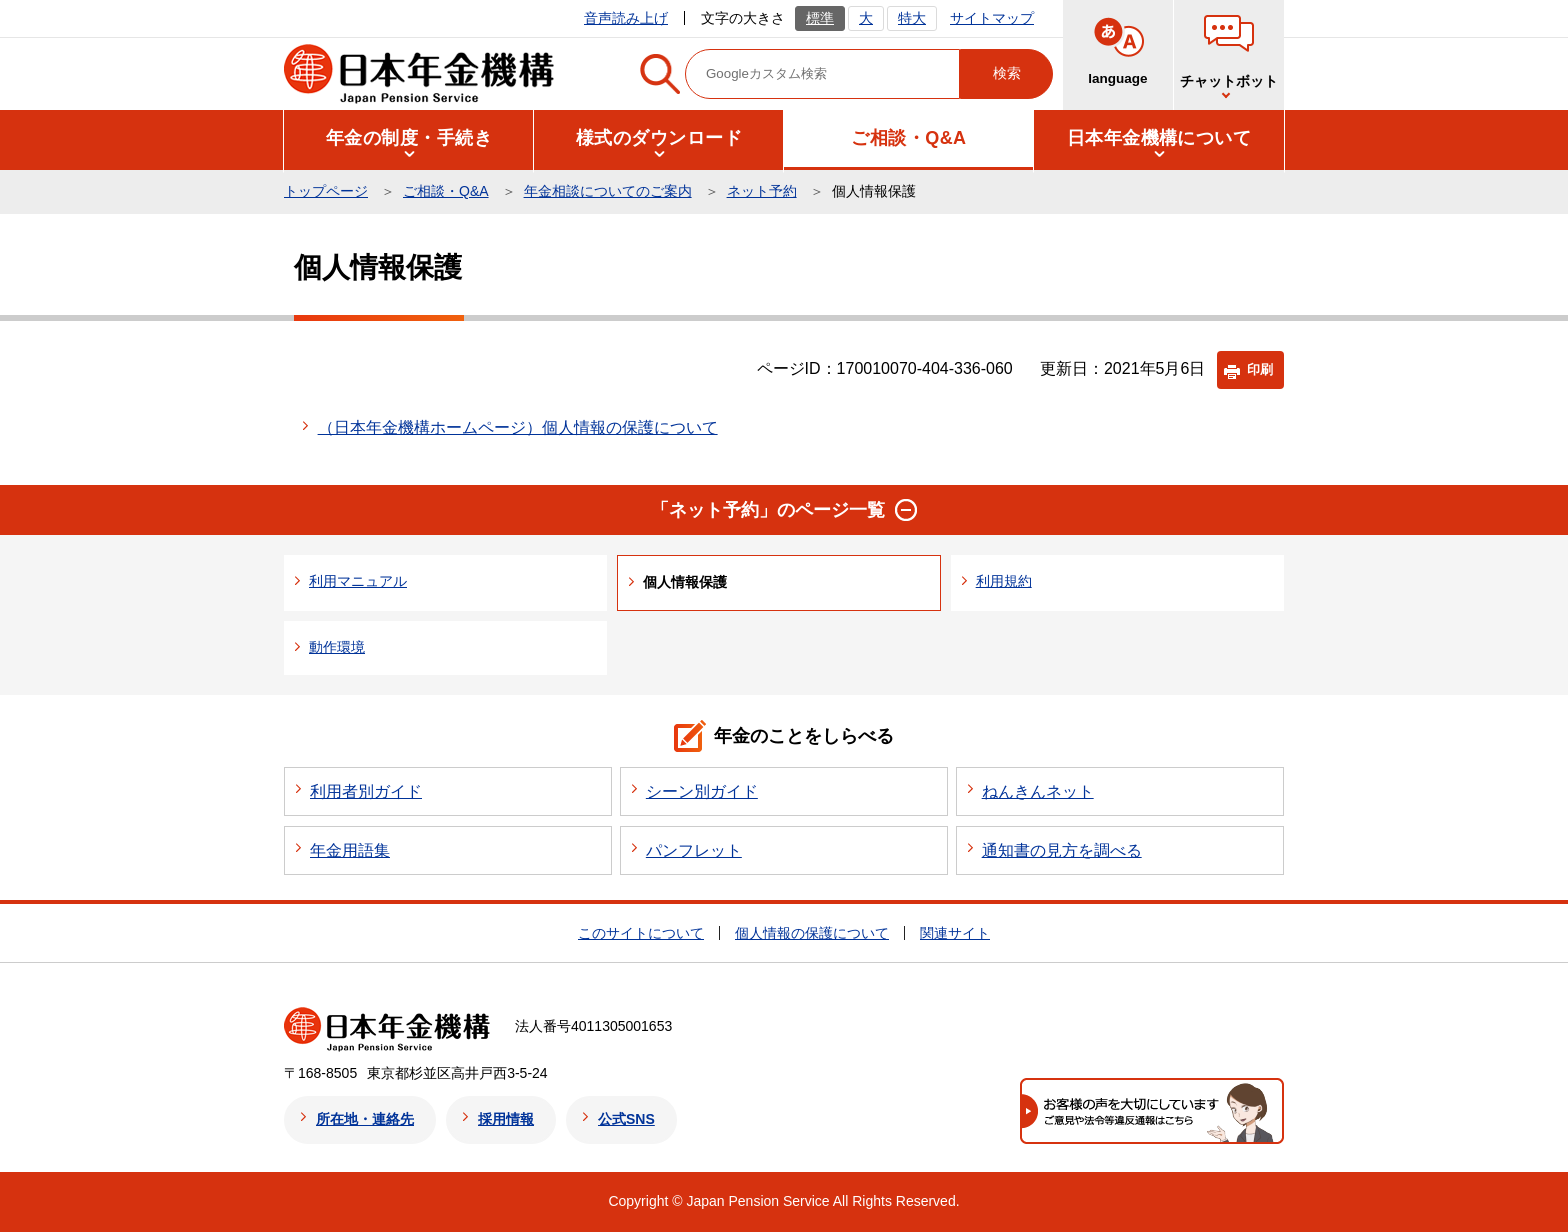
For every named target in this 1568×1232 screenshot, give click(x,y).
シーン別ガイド (702, 791)
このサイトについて (641, 933)
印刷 (1260, 369)
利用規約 (1004, 581)
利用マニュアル (358, 581)
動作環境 (337, 647)
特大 (912, 18)
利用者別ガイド (366, 791)
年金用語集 (350, 850)
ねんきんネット (1038, 791)
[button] (409, 138)
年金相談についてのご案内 (608, 191)
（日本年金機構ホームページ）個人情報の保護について (518, 427)
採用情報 (506, 1119)
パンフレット (694, 850)
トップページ (326, 191)
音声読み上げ (626, 18)
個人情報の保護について (812, 933)
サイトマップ (992, 18)
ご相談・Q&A (446, 191)
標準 (820, 18)
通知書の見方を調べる (1062, 850)
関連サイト (955, 933)
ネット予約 (762, 191)
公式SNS (626, 1119)
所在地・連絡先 (365, 1119)
